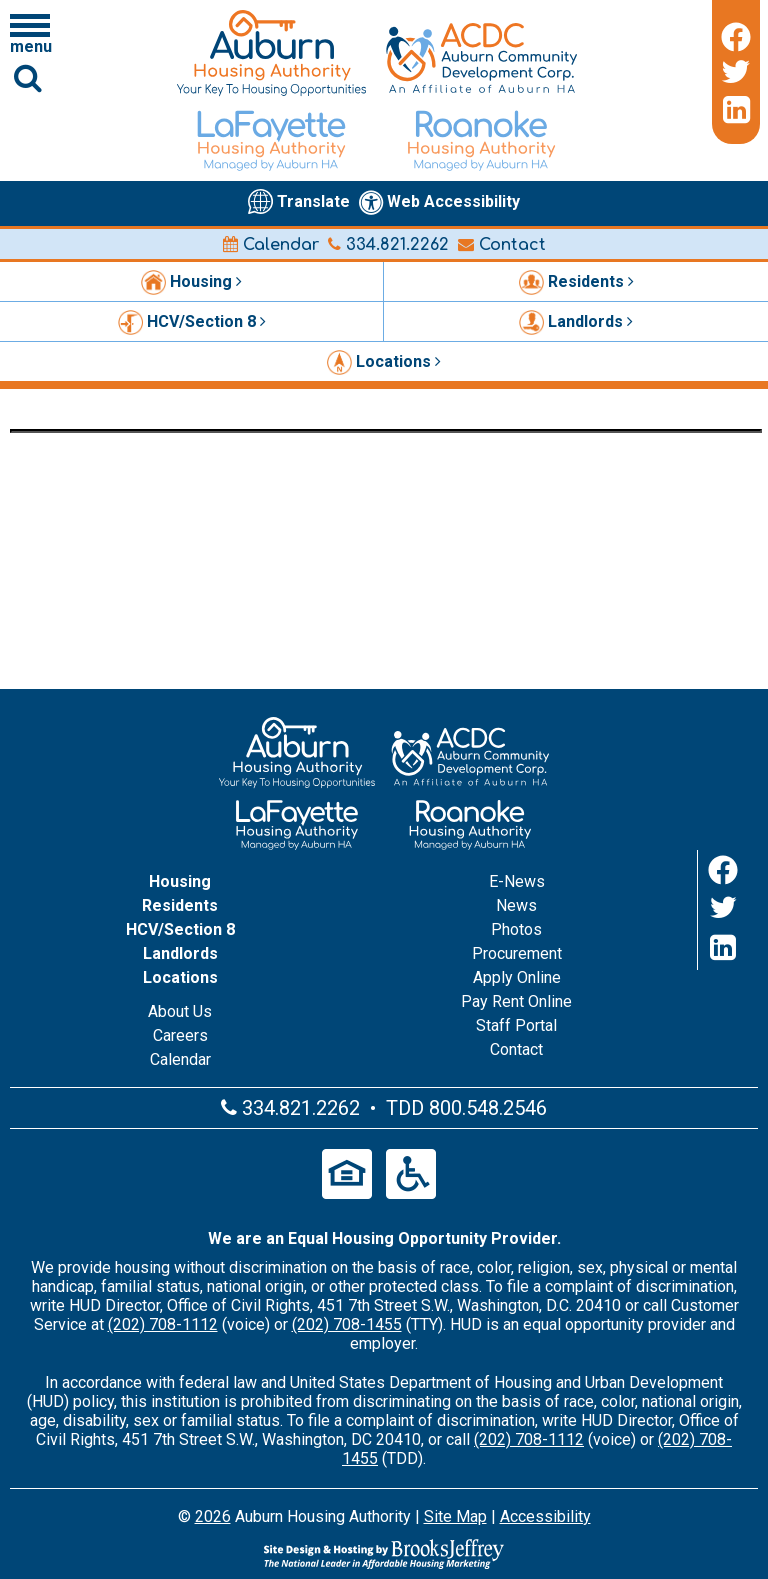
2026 (213, 1516)
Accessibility (545, 1516)
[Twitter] (736, 72)
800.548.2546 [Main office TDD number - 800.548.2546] (488, 1108)
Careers (180, 1035)
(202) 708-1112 (163, 1324)
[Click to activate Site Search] (28, 77)
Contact (502, 245)
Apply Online (517, 977)
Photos (516, 929)
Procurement (517, 953)
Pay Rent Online (516, 1001)
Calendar (271, 245)
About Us (180, 1011)
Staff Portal (516, 1025)
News (516, 905)
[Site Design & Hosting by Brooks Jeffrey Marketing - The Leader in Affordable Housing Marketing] (384, 1554)
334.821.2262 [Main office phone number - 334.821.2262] (388, 245)
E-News (517, 881)
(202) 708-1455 (347, 1324)
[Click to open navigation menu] (30, 33)
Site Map (455, 1516)
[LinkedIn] (736, 110)
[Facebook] (736, 34)
